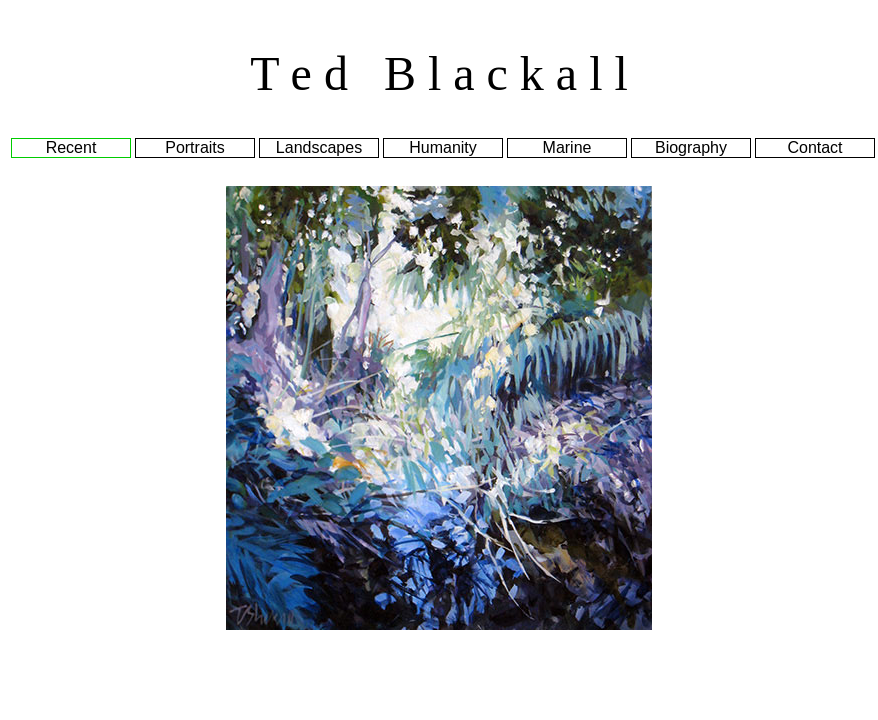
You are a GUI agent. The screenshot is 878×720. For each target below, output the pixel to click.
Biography (691, 147)
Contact (814, 147)
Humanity (443, 147)
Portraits (195, 147)
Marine (567, 147)
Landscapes (319, 147)
